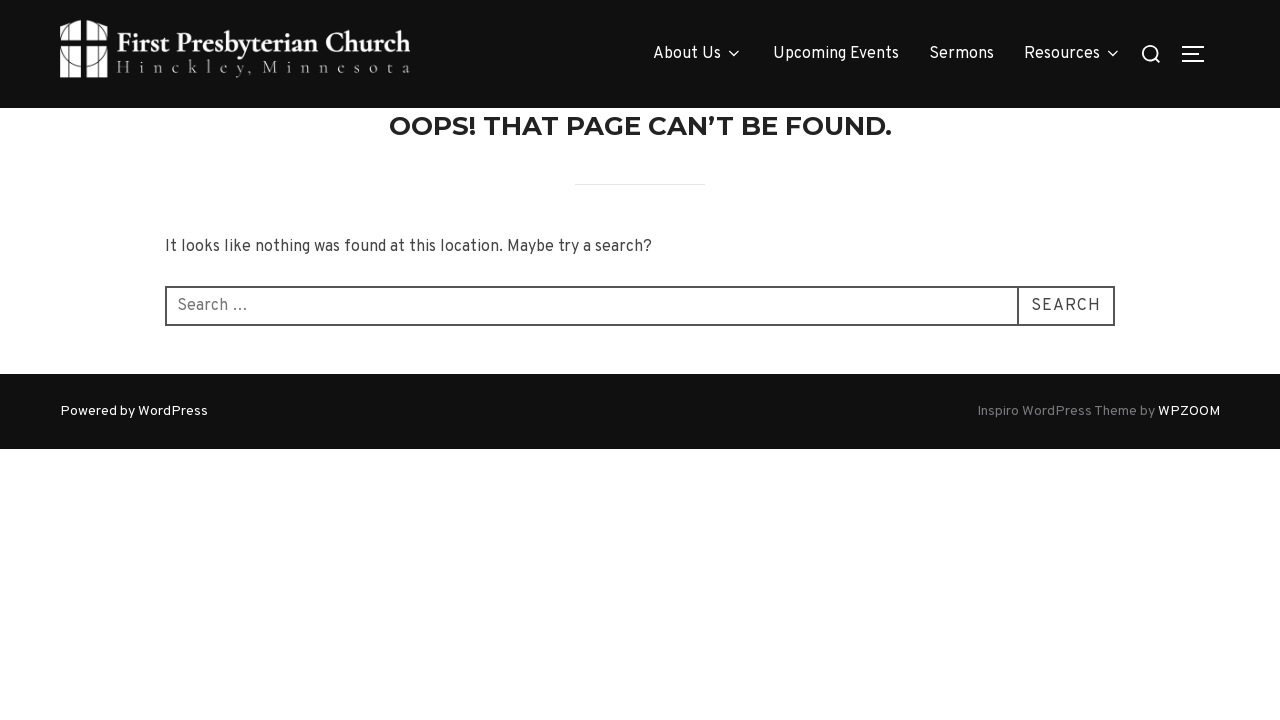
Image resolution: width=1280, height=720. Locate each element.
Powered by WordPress (134, 410)
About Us (698, 54)
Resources (1073, 54)
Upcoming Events (836, 54)
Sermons (961, 54)
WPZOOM (1189, 410)
